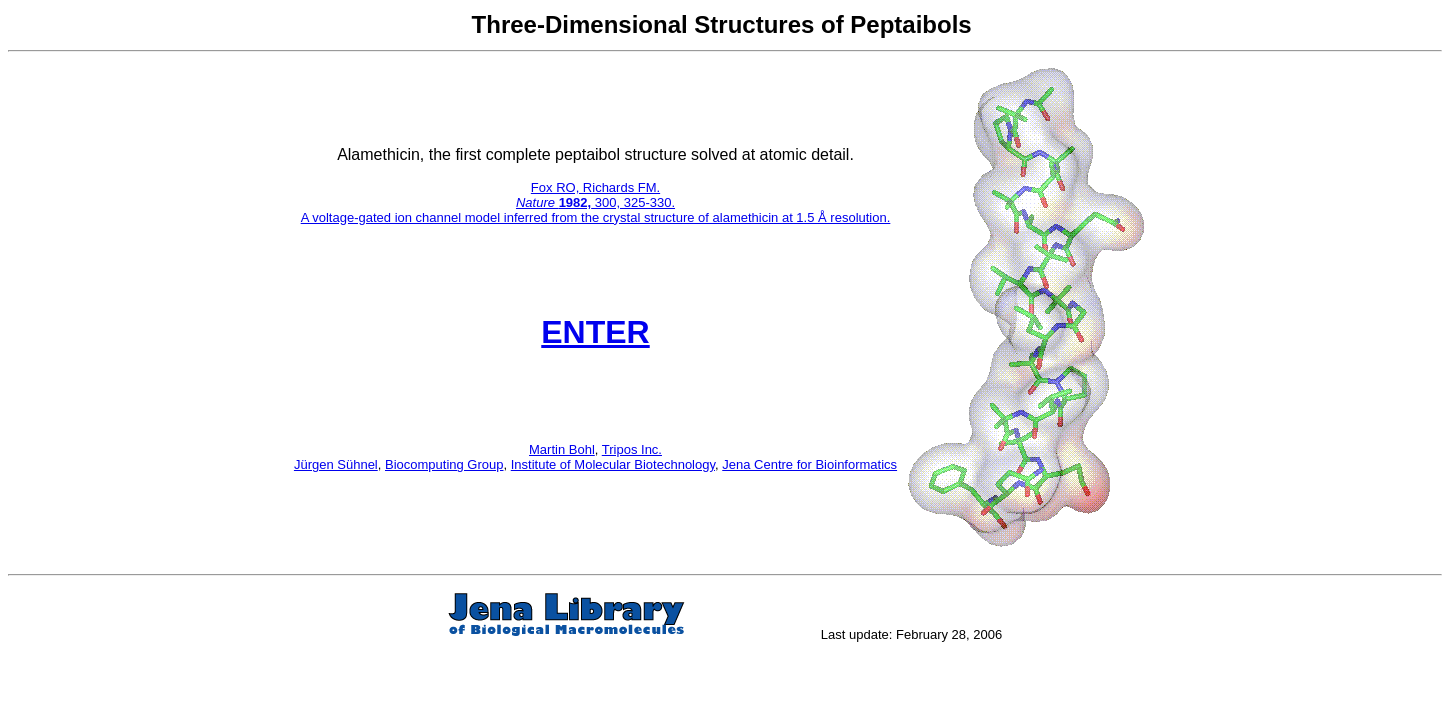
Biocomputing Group (444, 464)
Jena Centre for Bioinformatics (809, 464)
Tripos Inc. (632, 449)
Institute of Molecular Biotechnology (613, 464)
